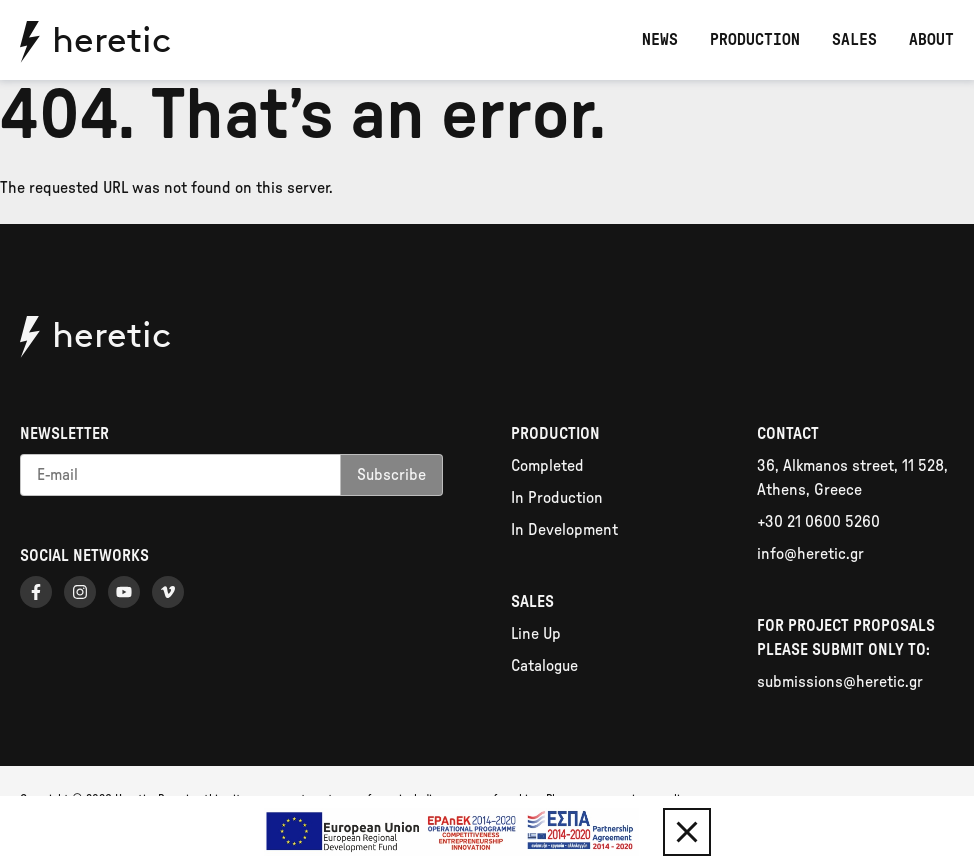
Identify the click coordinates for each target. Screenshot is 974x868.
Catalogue (544, 666)
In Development (564, 530)
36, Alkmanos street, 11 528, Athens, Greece (852, 478)
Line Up (536, 634)
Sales (854, 40)
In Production (557, 498)
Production (755, 40)
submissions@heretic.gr (840, 682)
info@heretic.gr (810, 554)
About (931, 40)
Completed (547, 466)
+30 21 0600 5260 (818, 522)
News (660, 40)
